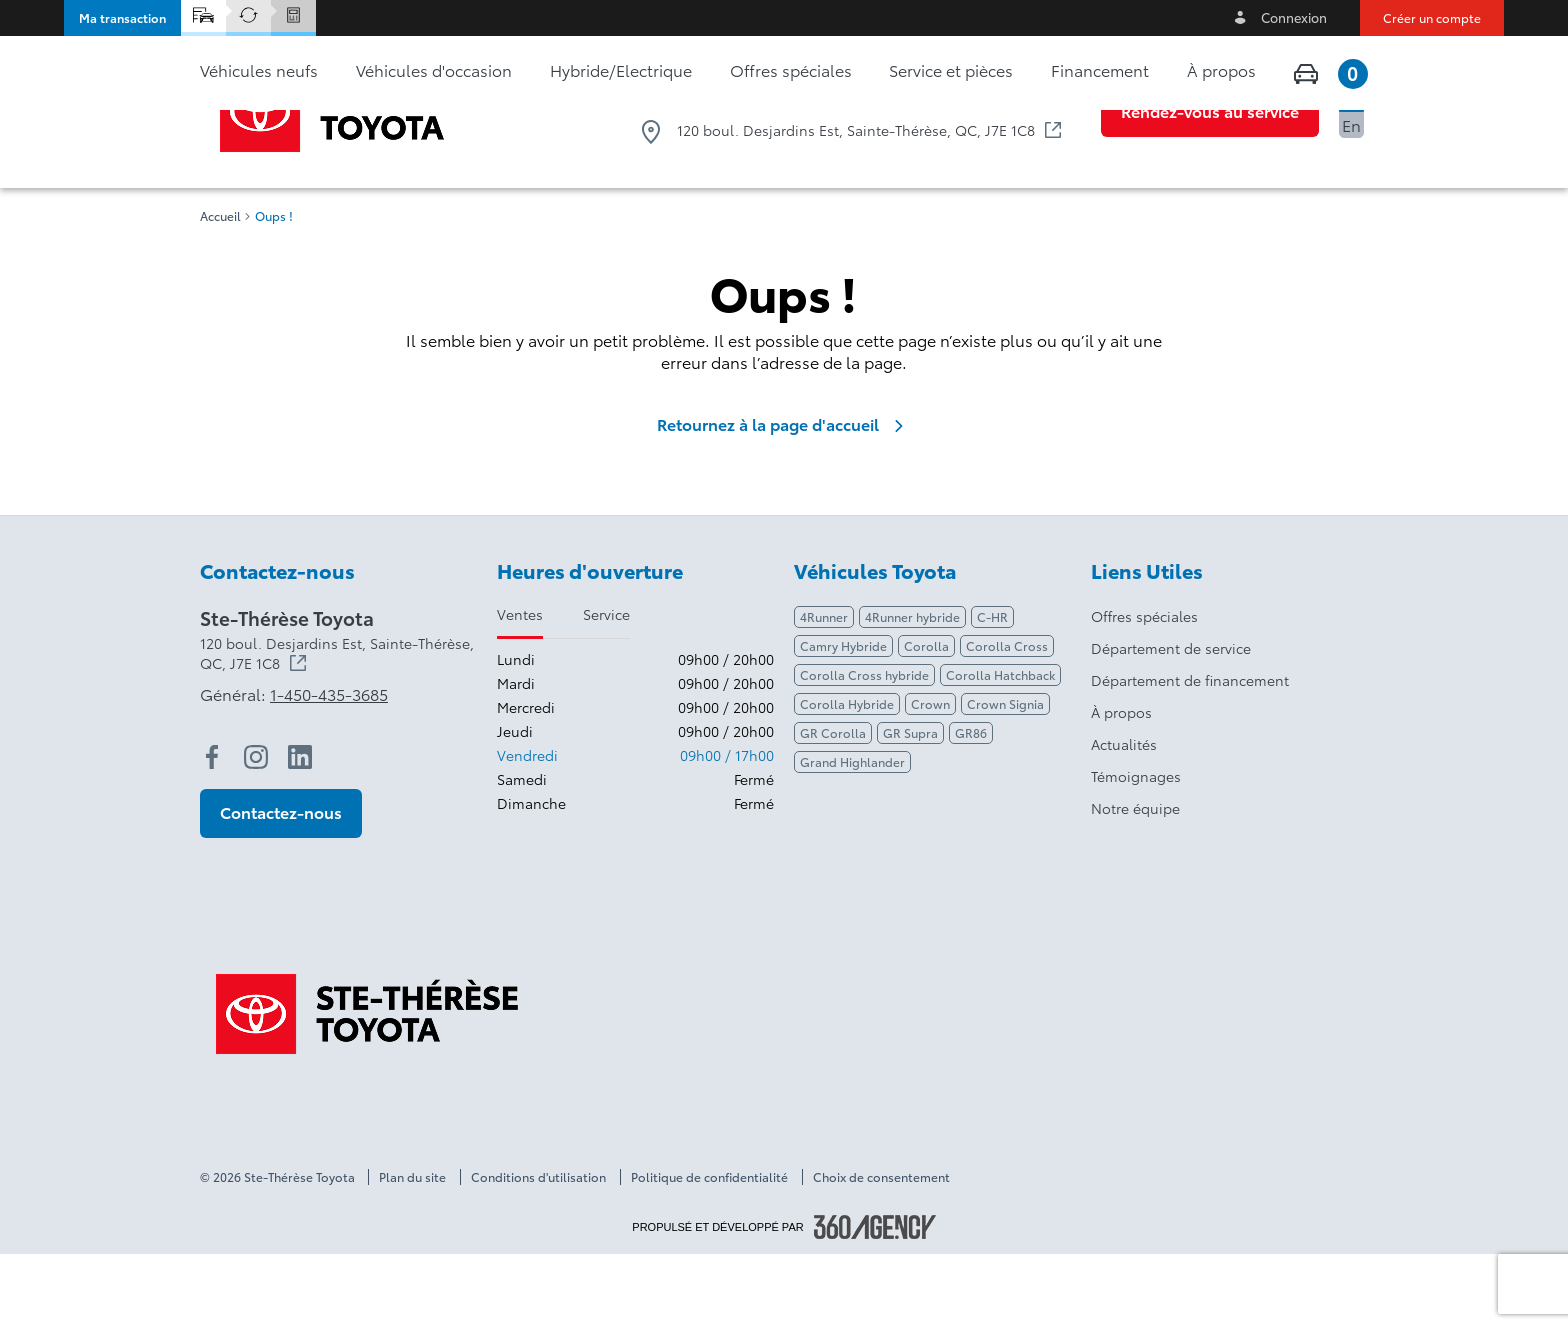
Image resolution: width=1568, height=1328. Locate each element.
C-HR (992, 690)
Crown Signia (1005, 777)
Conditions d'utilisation (538, 1251)
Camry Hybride (843, 719)
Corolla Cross (1007, 719)
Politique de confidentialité (709, 1251)
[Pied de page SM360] (875, 1301)
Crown (930, 777)
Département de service (1171, 722)
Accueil (220, 290)
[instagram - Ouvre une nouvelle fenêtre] (256, 831)
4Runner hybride (912, 690)
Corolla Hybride (847, 777)
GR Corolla (833, 806)
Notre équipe (1135, 882)
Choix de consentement (881, 1251)
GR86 (971, 806)
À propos (1121, 786)
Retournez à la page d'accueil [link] (784, 498)
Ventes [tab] (520, 688)
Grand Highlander (852, 835)
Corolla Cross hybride (864, 748)
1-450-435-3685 (989, 90)
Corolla (926, 719)
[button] (122, 18)
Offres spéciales (1144, 690)
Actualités (1124, 818)
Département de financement (1190, 754)
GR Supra (910, 806)
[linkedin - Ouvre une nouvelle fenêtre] (300, 831)
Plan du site (412, 1251)
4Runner (824, 690)
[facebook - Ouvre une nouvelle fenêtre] (212, 831)
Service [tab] (606, 688)
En (1351, 124)
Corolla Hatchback (1000, 748)
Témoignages (1136, 850)
